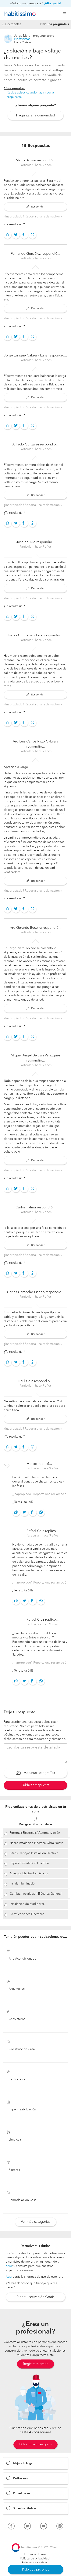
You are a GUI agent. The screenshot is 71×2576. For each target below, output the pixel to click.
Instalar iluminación (23, 1883)
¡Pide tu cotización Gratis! (36, 2297)
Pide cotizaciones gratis (35, 2444)
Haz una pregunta (53, 24)
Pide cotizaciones (35, 2569)
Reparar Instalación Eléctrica (29, 1863)
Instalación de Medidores (27, 1904)
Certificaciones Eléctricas (27, 1914)
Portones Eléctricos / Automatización (35, 1832)
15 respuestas (14, 88)
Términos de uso (34, 2554)
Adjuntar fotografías (35, 1773)
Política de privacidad (35, 2558)
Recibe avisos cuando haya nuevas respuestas (31, 95)
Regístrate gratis (35, 2364)
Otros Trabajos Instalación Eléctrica (34, 1853)
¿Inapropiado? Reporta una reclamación (32, 216)
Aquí (9, 2276)
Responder (35, 206)
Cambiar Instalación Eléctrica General (36, 1893)
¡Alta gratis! (52, 3)
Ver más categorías (35, 2221)
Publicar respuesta (35, 1785)
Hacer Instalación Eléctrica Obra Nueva (37, 1843)
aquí (9, 2266)
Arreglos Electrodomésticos (29, 1873)
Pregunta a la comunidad (35, 115)
